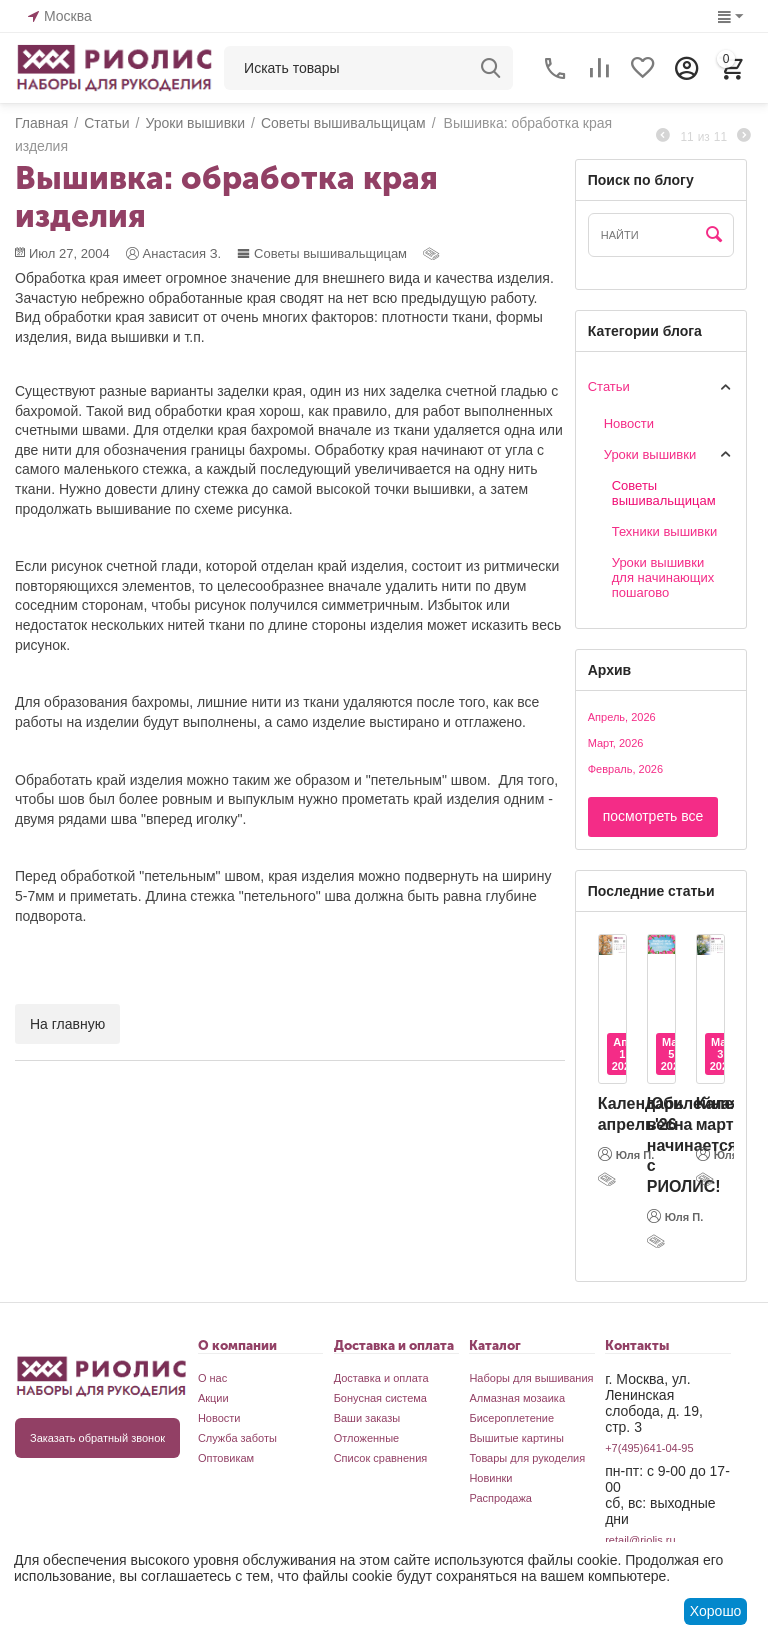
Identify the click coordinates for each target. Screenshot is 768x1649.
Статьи (609, 386)
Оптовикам (226, 1458)
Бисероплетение (511, 1418)
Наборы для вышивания (531, 1378)
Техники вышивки (664, 531)
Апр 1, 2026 (624, 1054)
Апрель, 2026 (622, 717)
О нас (212, 1378)
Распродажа (500, 1498)
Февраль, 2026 (625, 769)
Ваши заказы (367, 1418)
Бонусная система (380, 1398)
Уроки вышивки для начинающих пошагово (663, 577)
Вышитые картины (516, 1438)
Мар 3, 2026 (722, 1054)
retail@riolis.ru (640, 1540)
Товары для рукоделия (527, 1458)
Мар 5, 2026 (673, 1054)
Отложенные (367, 1438)
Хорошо (716, 1611)
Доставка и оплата (381, 1378)
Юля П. (626, 1154)
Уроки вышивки (650, 454)
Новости (629, 423)
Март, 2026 (616, 743)
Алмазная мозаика (517, 1398)
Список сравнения (381, 1458)
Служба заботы (237, 1438)
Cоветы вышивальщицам (322, 253)
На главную (67, 1024)
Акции (213, 1398)
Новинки (490, 1478)
